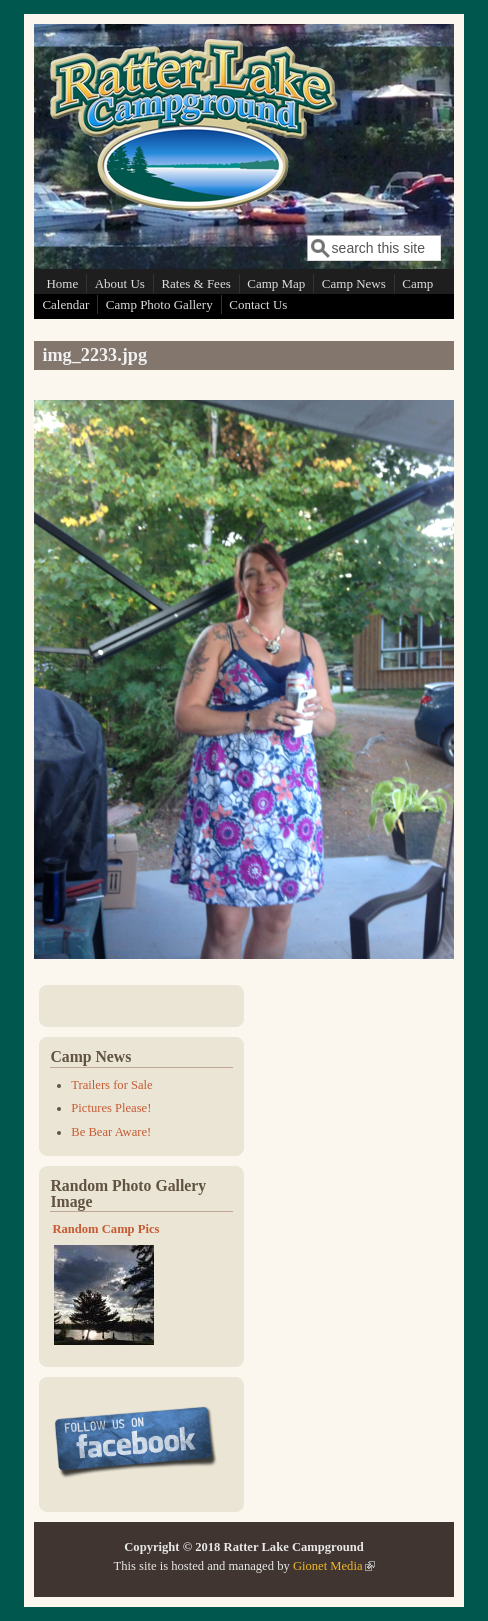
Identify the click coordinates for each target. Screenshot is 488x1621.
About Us (120, 283)
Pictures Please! (111, 1108)
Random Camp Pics (105, 1229)
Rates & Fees (195, 283)
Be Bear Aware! (111, 1132)
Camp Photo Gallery (159, 304)
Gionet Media (334, 1566)
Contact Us (258, 304)
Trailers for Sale (111, 1085)
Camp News (354, 283)
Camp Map (276, 283)
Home (62, 283)
